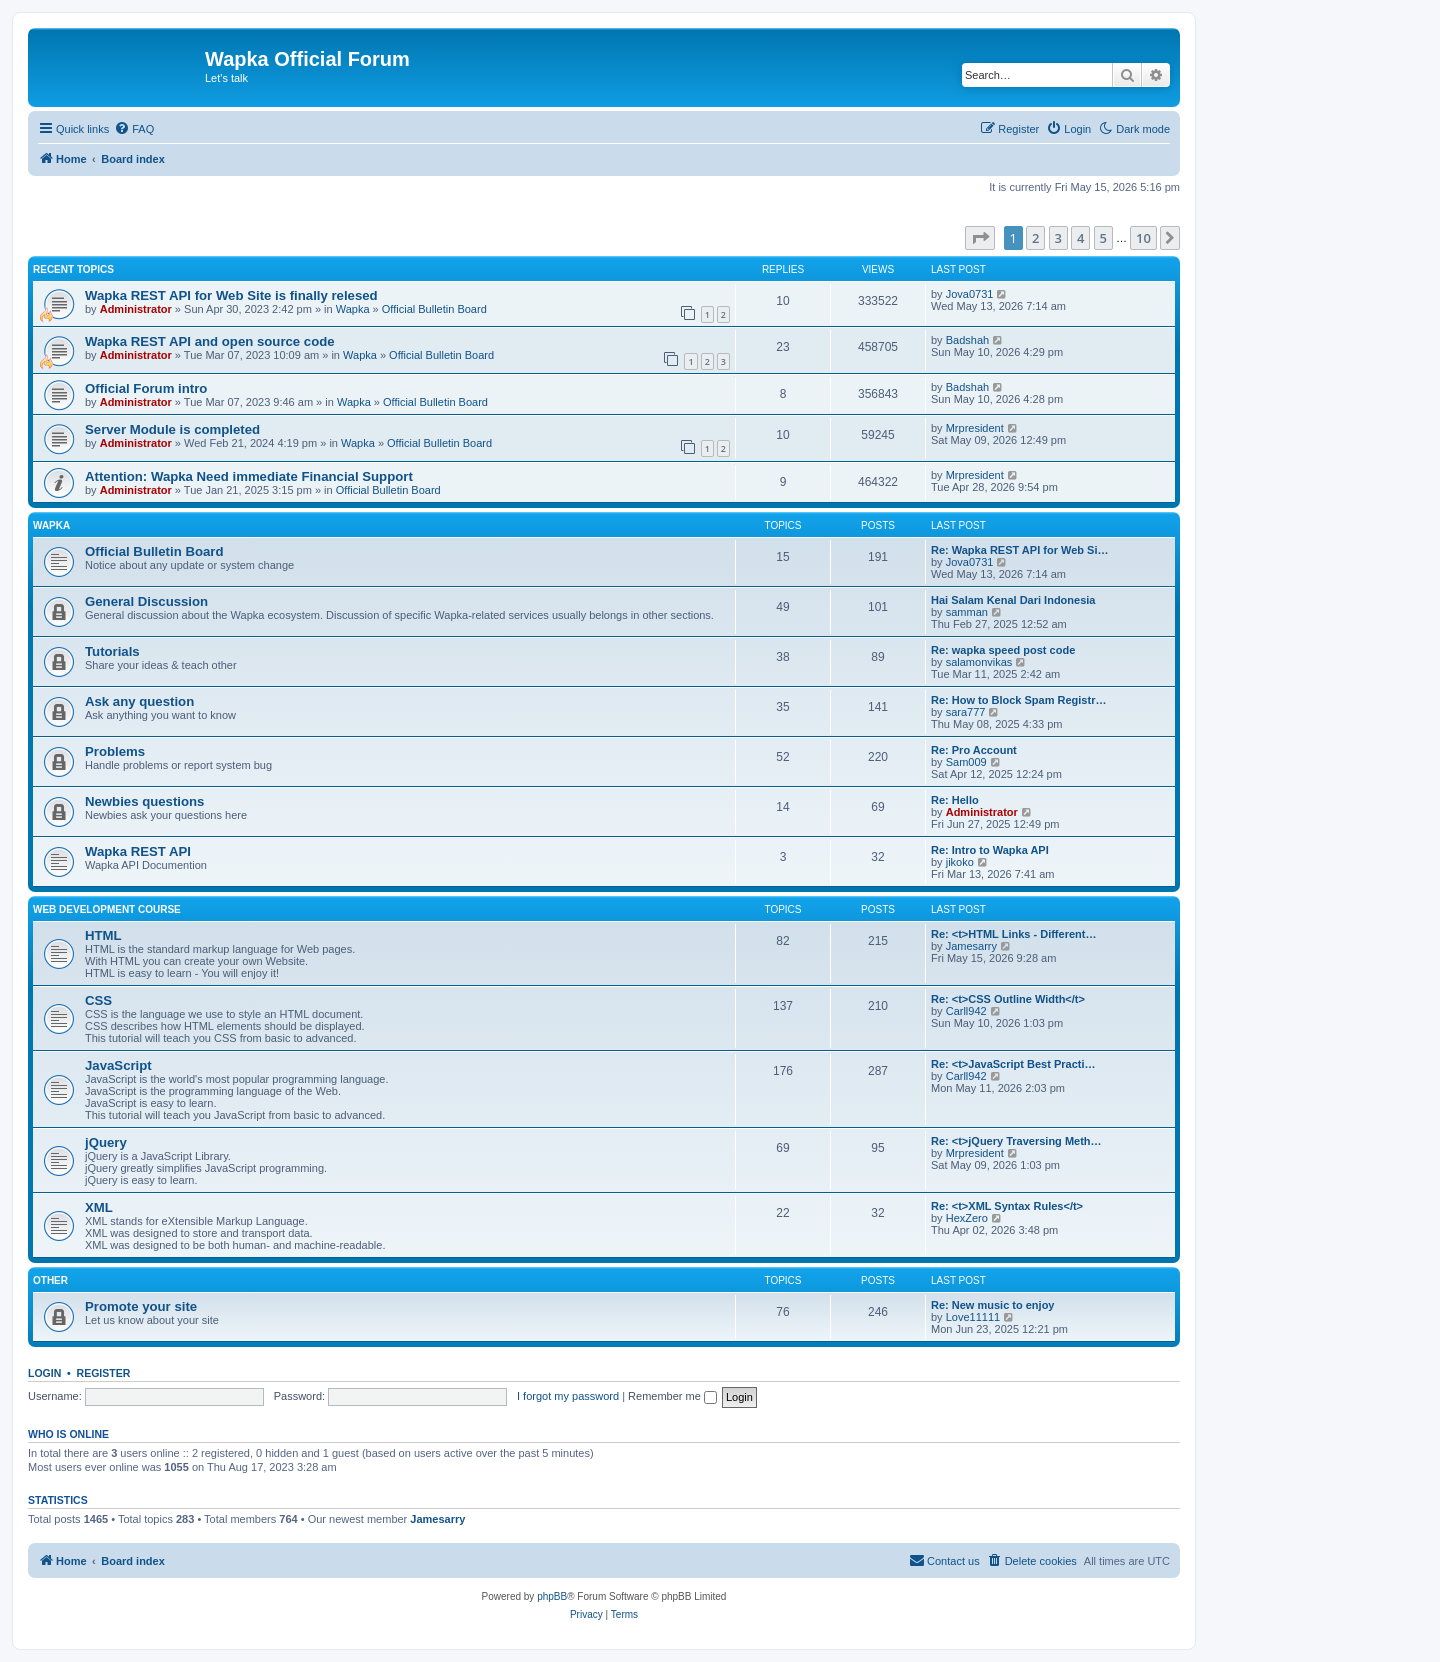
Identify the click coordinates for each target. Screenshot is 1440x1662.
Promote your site (141, 1306)
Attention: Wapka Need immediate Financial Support (249, 476)
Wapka (353, 309)
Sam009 (966, 762)
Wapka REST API (138, 851)
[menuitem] (134, 129)
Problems (115, 751)
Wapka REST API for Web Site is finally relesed (231, 295)
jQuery (106, 1142)
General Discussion (146, 601)
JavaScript (118, 1065)
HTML (103, 935)
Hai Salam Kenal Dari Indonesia (1013, 600)
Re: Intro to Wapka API (990, 850)
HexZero (967, 1218)
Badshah (967, 340)
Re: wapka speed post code (1003, 650)
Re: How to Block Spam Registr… (1018, 700)
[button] (980, 238)
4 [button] (1080, 238)
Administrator (136, 309)
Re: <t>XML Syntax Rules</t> (1007, 1206)
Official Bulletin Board (434, 309)
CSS (98, 1000)
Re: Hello (955, 800)
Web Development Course (107, 909)
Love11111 (973, 1317)
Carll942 (966, 1011)
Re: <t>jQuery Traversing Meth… (1016, 1141)
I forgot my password (568, 1396)
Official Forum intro (146, 388)
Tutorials (112, 651)
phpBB (552, 1596)
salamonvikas (979, 662)
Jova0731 (970, 294)
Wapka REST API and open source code (210, 341)
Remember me (672, 1396)
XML (99, 1207)
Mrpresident (975, 428)
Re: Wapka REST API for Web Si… (1019, 550)
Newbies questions (144, 801)
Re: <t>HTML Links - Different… (1013, 934)
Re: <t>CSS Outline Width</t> (1008, 999)
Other (50, 1280)
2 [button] (1035, 238)
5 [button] (1103, 238)
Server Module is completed (172, 429)
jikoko (960, 862)
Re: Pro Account (974, 750)
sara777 (966, 712)
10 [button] (1143, 238)
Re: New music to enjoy (992, 1305)
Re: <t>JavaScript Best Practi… (1013, 1064)
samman (967, 612)
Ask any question (139, 701)
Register (104, 1373)
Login (44, 1373)
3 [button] (1058, 238)
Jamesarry (971, 946)
